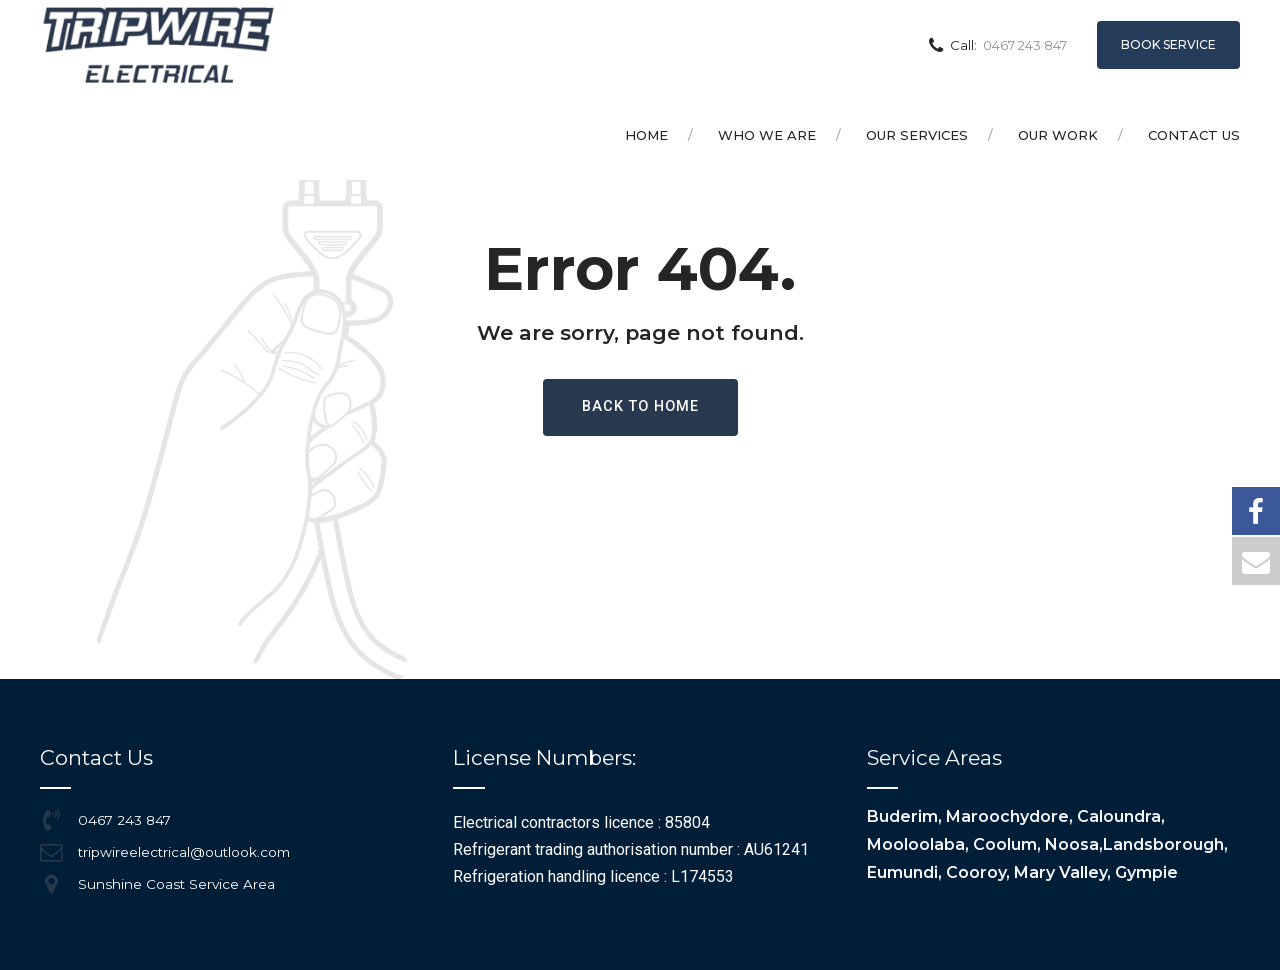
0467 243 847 (124, 820)
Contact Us (1194, 135)
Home (646, 135)
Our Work (1058, 135)
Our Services (917, 135)
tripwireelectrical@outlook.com (184, 852)
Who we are (767, 135)
